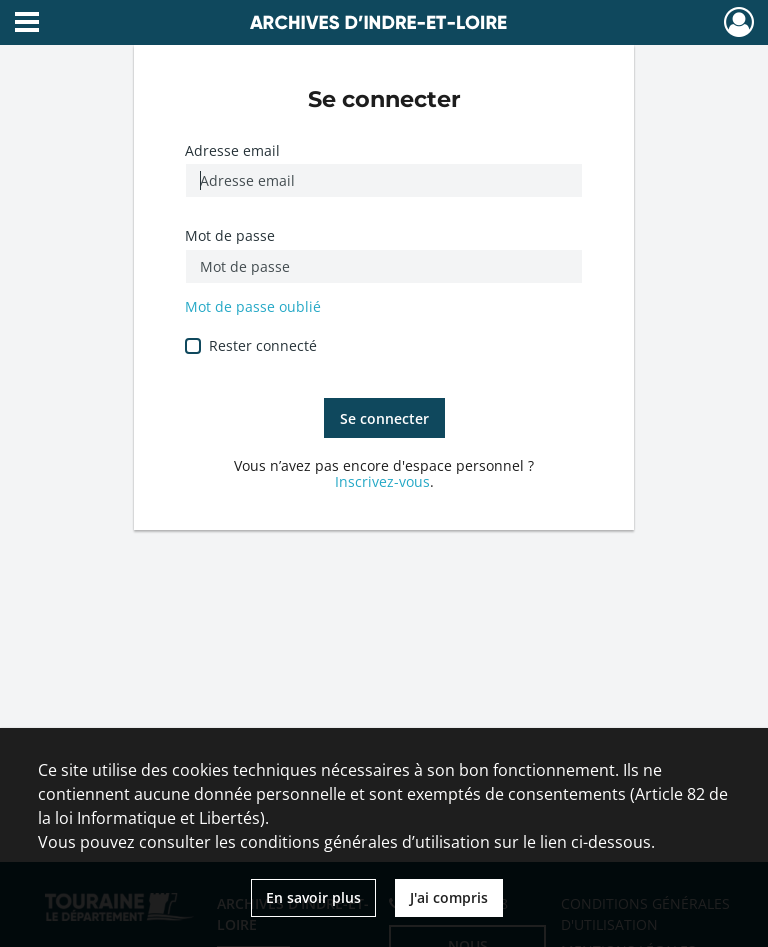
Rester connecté (263, 345)
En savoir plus (313, 897)
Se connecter (384, 418)
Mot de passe (230, 235)
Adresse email (232, 150)
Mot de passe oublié (253, 306)
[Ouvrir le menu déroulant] (27, 24)
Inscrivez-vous (382, 481)
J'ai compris (449, 897)
